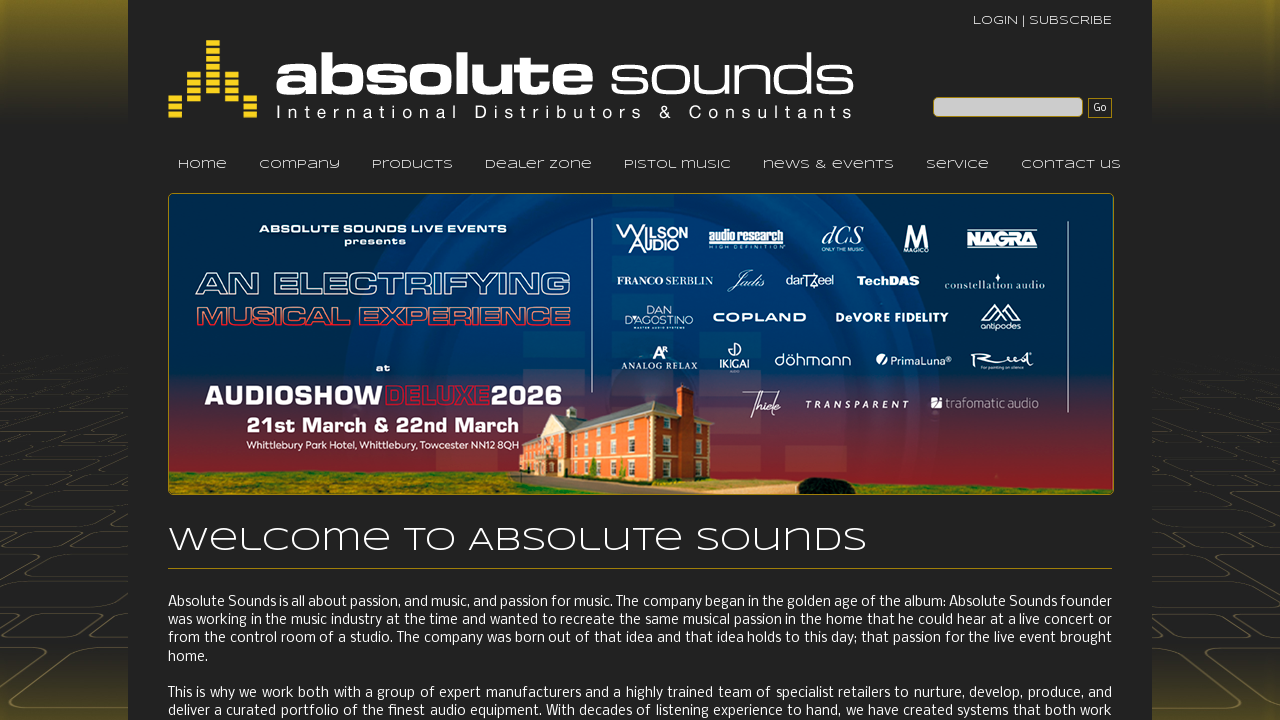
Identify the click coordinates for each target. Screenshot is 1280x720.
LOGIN (995, 20)
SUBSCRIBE (1070, 20)
